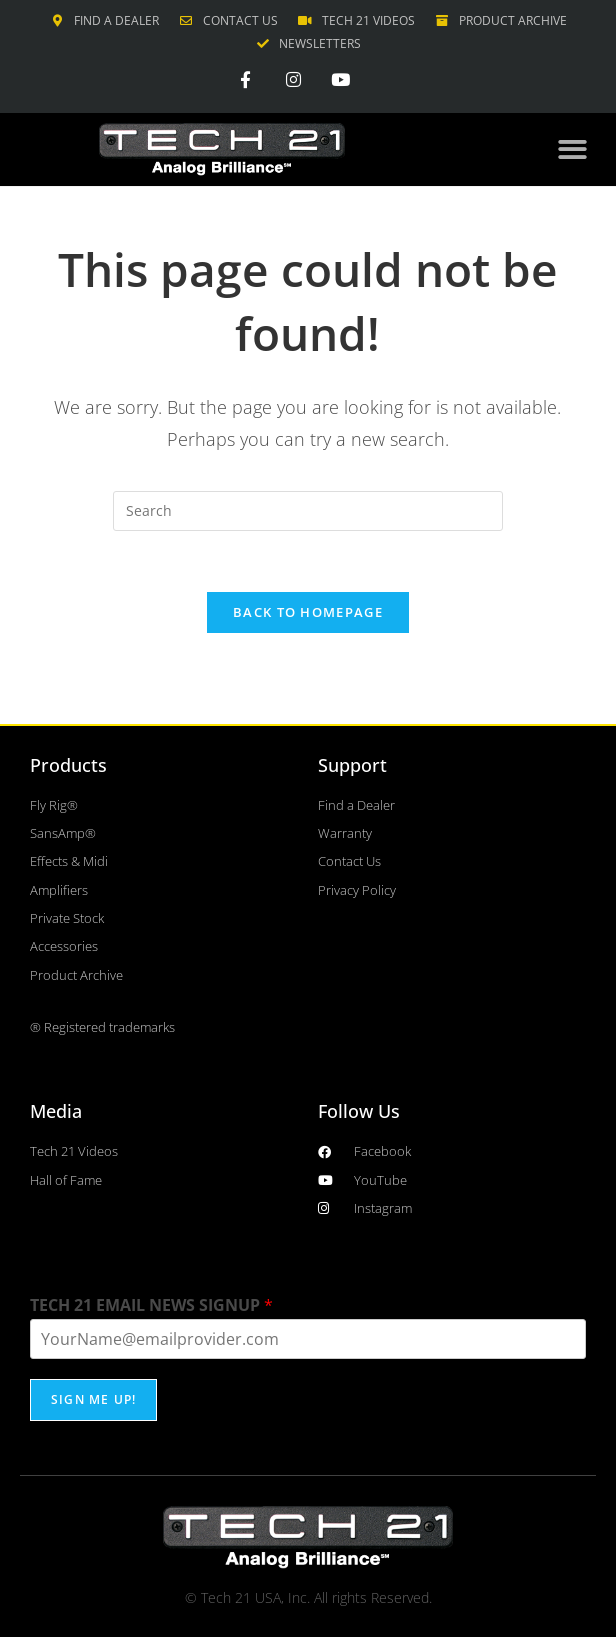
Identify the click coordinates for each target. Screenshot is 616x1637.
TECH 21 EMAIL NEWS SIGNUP (151, 1305)
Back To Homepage (308, 612)
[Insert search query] (308, 511)
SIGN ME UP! (93, 1399)
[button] (572, 149)
